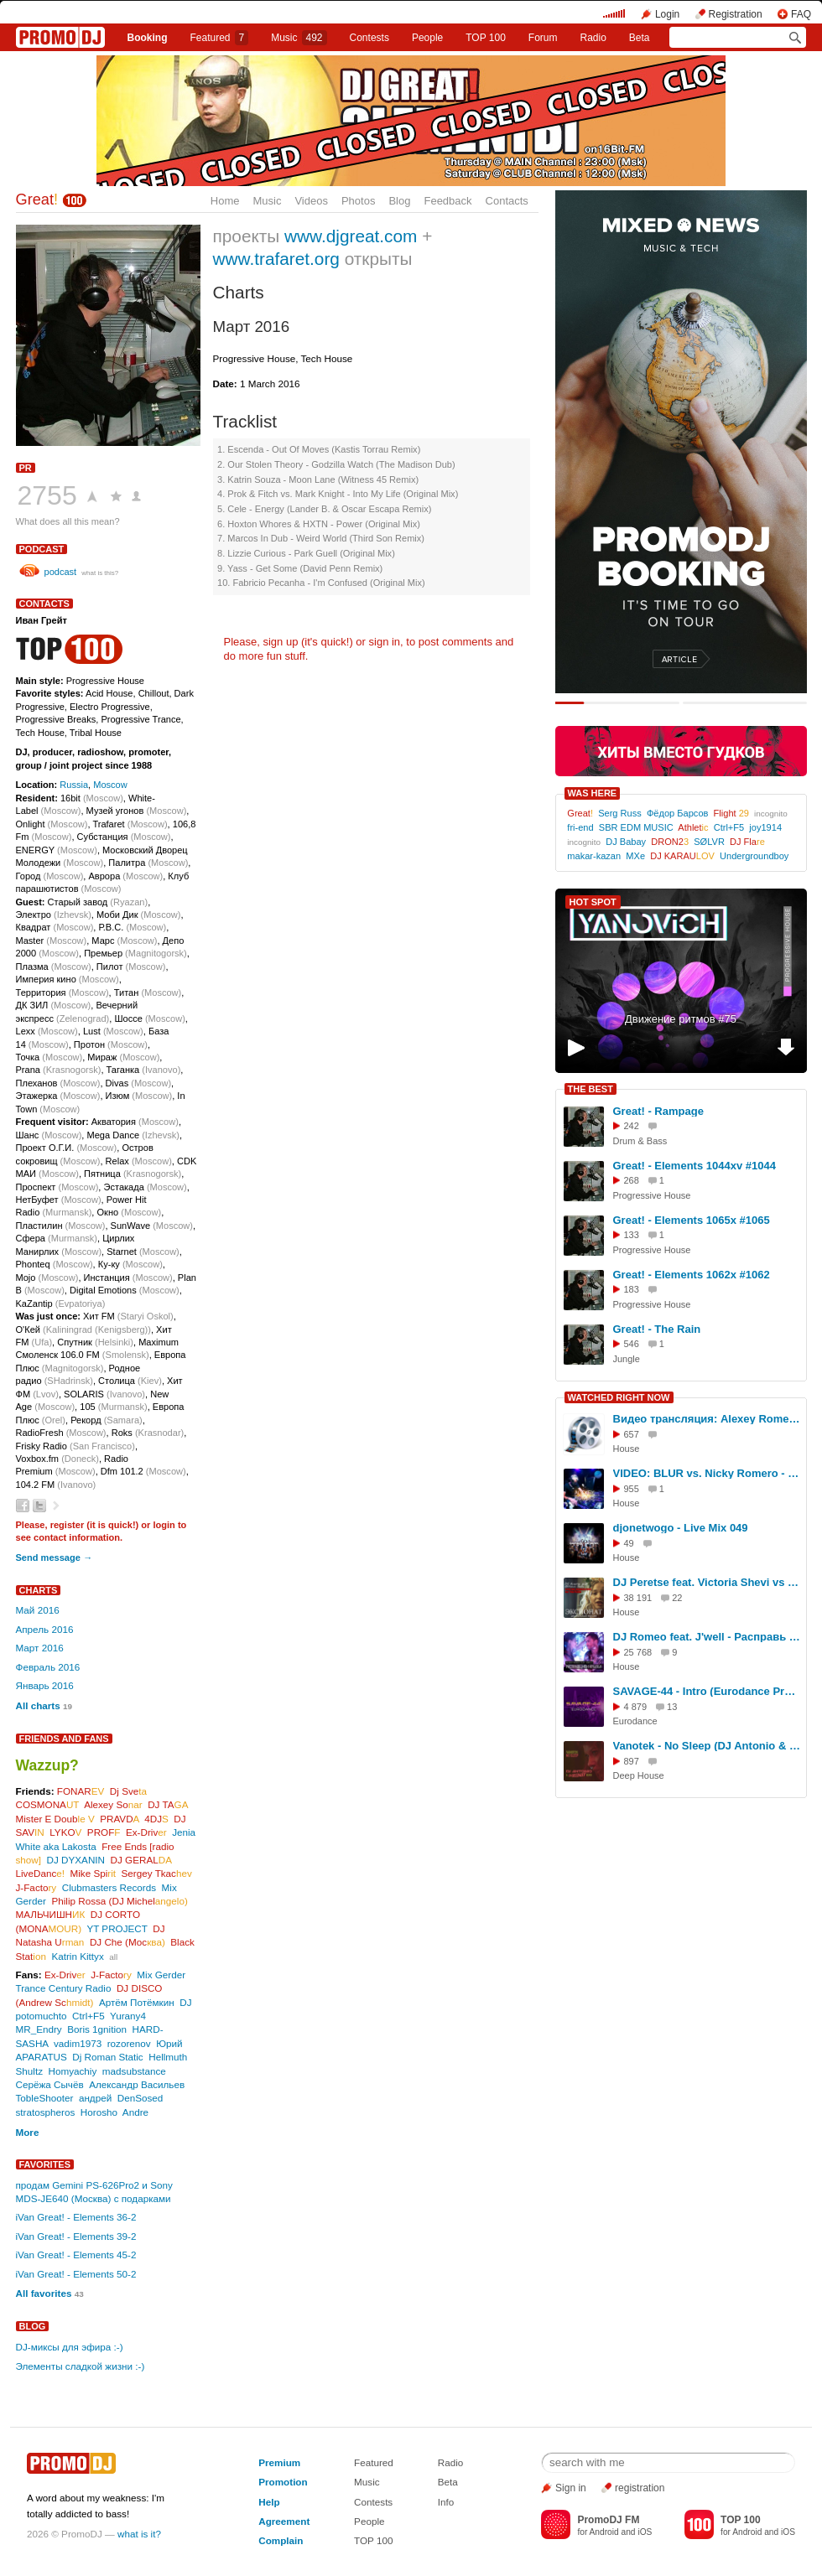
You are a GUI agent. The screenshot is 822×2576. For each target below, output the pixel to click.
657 (631, 1434)
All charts (38, 1705)
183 (631, 1289)
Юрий (169, 2043)
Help (268, 2501)
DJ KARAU (682, 856)
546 (631, 1344)
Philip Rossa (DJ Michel (119, 1900)
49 (629, 1543)
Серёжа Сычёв (50, 2084)
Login (667, 14)
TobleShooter (45, 2097)
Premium (279, 2462)
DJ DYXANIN (76, 1859)
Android (604, 2532)
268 (631, 1180)
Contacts (507, 200)
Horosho (99, 2112)
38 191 (638, 1598)
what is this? (99, 573)
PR (25, 468)
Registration (735, 14)
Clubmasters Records (109, 1887)
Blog (399, 200)
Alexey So (113, 1804)
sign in (385, 641)
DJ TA (168, 1804)
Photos (358, 200)
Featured (219, 37)
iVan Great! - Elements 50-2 (76, 2273)
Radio (593, 38)
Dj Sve (128, 1791)
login (163, 1525)
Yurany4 (128, 2015)
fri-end (580, 827)
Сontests (369, 38)
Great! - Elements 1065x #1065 (691, 1220)
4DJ (156, 1818)
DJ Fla (747, 842)
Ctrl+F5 (88, 2015)
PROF (104, 1832)
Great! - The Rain (657, 1329)
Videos (311, 200)
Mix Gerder (161, 1974)
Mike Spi (93, 1873)
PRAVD (119, 1818)
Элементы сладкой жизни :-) (80, 2366)
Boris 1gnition (97, 2029)
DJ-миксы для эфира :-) (69, 2346)
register (67, 1525)
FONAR (81, 1791)
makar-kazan (594, 856)
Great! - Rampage (658, 1111)
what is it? (139, 2533)
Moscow (110, 785)
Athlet (693, 827)
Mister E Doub (55, 1818)
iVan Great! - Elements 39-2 (76, 2236)
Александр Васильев (137, 2084)
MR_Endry (39, 2029)
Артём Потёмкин (136, 2002)
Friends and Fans (64, 1739)
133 (631, 1235)
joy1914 (765, 827)
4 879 (636, 1707)
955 (631, 1489)
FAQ (801, 14)
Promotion (282, 2481)
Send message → (54, 1557)
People (427, 38)
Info (446, 2501)
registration (639, 2488)
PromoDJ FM (608, 2520)
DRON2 (670, 842)
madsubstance (134, 2070)
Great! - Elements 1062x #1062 (691, 1274)
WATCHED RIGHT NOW (619, 1397)
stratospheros (45, 2112)
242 (631, 1126)
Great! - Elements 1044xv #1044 (694, 1165)
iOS (644, 2532)
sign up (280, 641)
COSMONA (48, 1804)
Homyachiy (72, 2070)
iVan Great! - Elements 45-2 (76, 2254)
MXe (635, 856)
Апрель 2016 (45, 1629)
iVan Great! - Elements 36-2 (76, 2216)
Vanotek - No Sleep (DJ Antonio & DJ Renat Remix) (707, 1745)
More (27, 2132)
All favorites (44, 2293)
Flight (731, 813)
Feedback (447, 200)
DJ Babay (626, 842)
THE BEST (590, 1089)
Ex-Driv (146, 1832)
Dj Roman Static (107, 2056)
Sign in (570, 2488)
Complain (280, 2540)
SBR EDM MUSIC (636, 827)
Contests (373, 2501)
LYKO (65, 1832)
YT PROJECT (116, 1928)
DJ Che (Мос (127, 1941)
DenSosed (140, 2097)
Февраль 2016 (48, 1666)
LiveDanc (40, 1873)
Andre (135, 2112)
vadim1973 (77, 2043)
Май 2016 (38, 1609)
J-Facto (36, 1887)
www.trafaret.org (276, 258)
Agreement (284, 2521)
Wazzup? (47, 1765)
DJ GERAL (141, 1859)
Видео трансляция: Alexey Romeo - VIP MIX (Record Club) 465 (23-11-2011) (707, 1418)
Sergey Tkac (157, 1873)
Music (298, 37)
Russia (74, 785)
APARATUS (41, 2056)
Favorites (45, 2164)
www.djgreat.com (350, 236)
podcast (42, 549)
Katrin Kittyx (77, 1956)
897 (631, 1761)
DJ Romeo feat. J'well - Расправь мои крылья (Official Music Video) (707, 1636)
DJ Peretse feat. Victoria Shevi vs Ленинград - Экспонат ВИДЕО (707, 1582)
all (113, 1957)
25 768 (638, 1652)
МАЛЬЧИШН (51, 1914)
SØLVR (709, 842)
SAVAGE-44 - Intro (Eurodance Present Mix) (707, 1691)
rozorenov (129, 2043)
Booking (147, 38)
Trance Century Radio (64, 1988)
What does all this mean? (68, 521)
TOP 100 (486, 38)
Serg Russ (620, 813)
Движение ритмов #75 (680, 1019)
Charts (38, 1590)
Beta (639, 38)
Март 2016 (40, 1647)
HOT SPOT (593, 902)
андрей (95, 2097)
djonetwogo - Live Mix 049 (680, 1527)
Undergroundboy (754, 856)
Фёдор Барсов (678, 813)
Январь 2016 (45, 1685)
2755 (47, 495)
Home (225, 200)
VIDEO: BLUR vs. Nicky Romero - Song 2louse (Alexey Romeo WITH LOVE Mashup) (707, 1473)
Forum (543, 38)
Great (37, 199)
